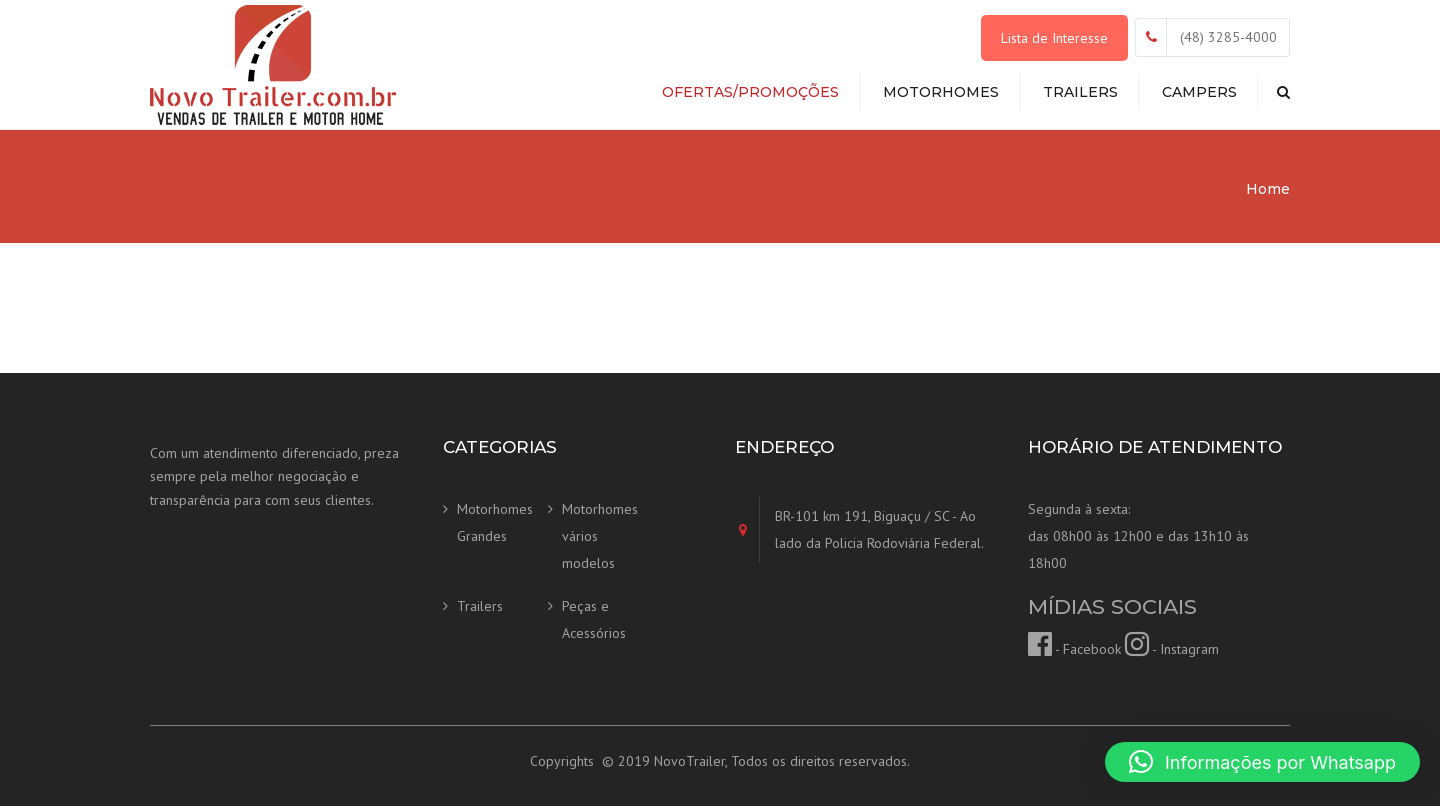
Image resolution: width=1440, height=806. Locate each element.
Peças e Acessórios (594, 619)
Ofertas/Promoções (750, 92)
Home (1268, 189)
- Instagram (1172, 649)
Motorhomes (941, 92)
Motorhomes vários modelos (600, 535)
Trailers (1080, 92)
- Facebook (1074, 649)
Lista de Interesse (1054, 38)
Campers (1199, 92)
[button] (1262, 762)
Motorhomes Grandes (495, 522)
